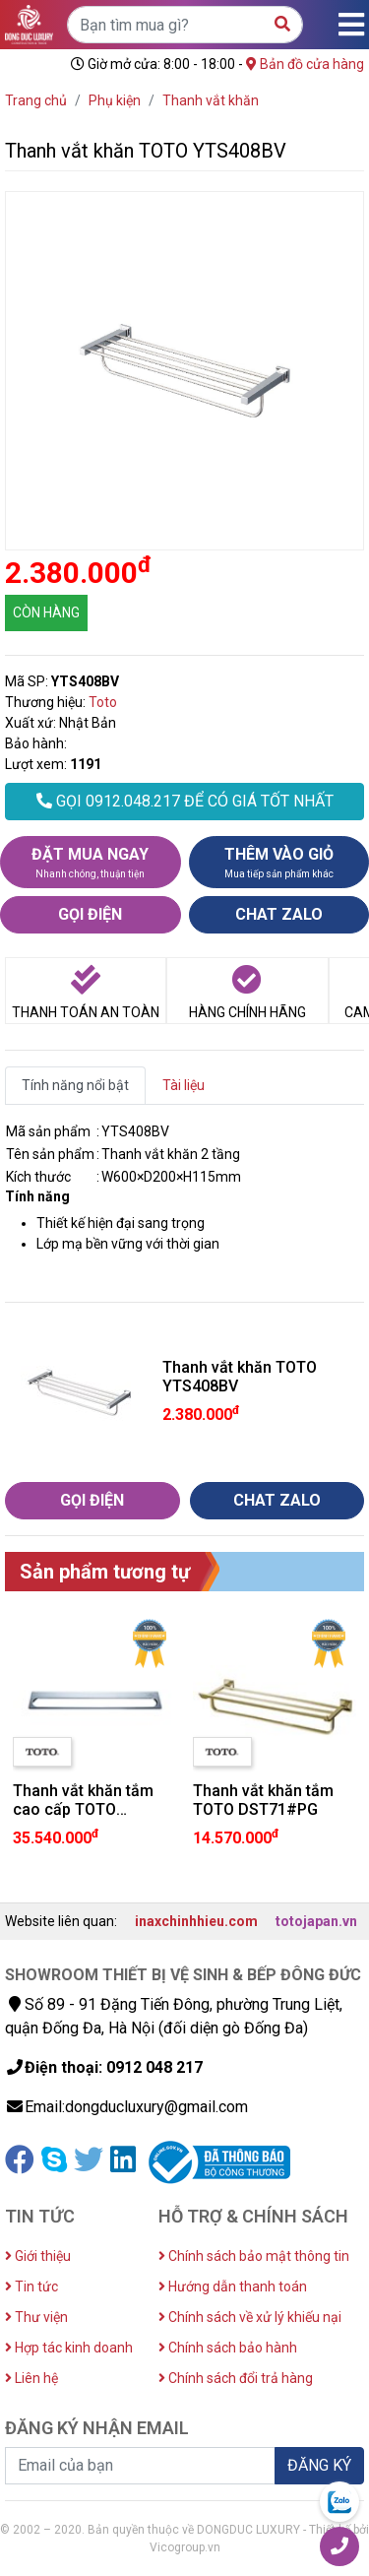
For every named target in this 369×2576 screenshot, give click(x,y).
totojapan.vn (316, 1921)
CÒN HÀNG (46, 612)
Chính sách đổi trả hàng (235, 2378)
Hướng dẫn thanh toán (232, 2286)
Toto (103, 702)
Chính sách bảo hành (227, 2347)
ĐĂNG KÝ (319, 2465)
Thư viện (36, 2317)
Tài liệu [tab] (183, 1085)
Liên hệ (31, 2378)
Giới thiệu (38, 2256)
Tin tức (31, 2286)
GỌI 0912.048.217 (185, 801)
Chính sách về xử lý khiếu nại (249, 2317)
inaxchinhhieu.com (196, 1921)
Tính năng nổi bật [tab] (75, 1085)
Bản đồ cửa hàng (305, 64)
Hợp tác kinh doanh (69, 2347)
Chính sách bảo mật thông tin (253, 2256)
